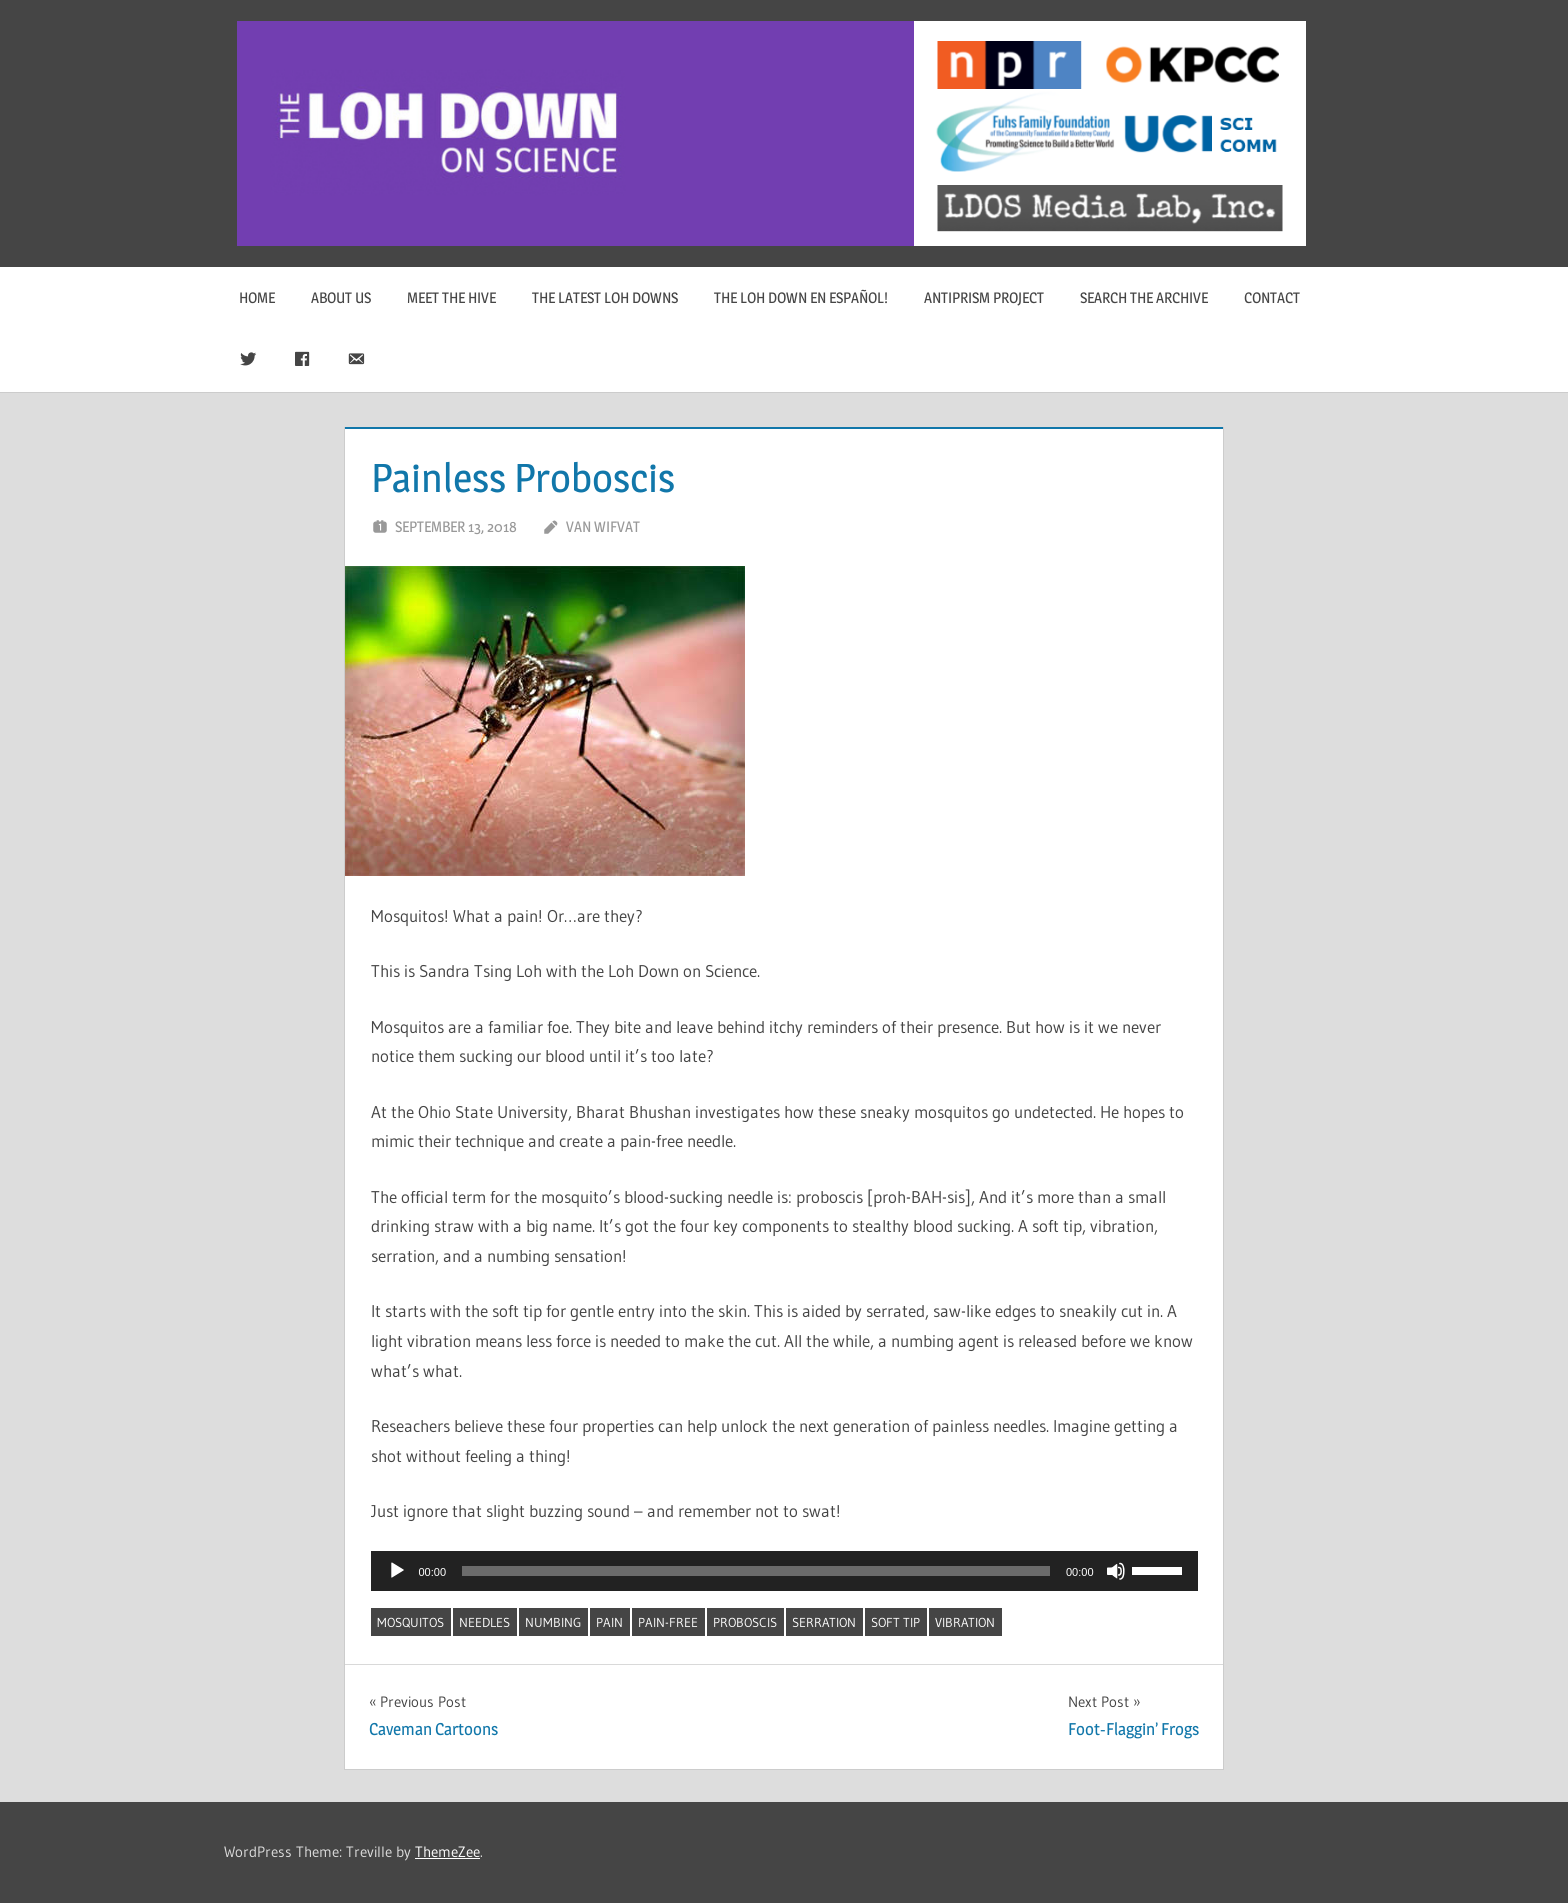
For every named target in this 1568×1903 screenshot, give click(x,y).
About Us (341, 297)
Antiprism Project (984, 297)
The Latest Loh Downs (605, 297)
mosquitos (410, 1622)
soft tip (895, 1622)
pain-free (668, 1622)
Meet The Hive (451, 297)
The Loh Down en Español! (801, 297)
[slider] (756, 1571)
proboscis (745, 1622)
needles (484, 1622)
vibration (965, 1622)
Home (257, 297)
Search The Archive (1144, 297)
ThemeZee (447, 1851)
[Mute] (1116, 1571)
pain (609, 1622)
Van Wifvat (603, 526)
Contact (1272, 297)
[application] (784, 1571)
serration (824, 1622)
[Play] (397, 1571)
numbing (553, 1622)
